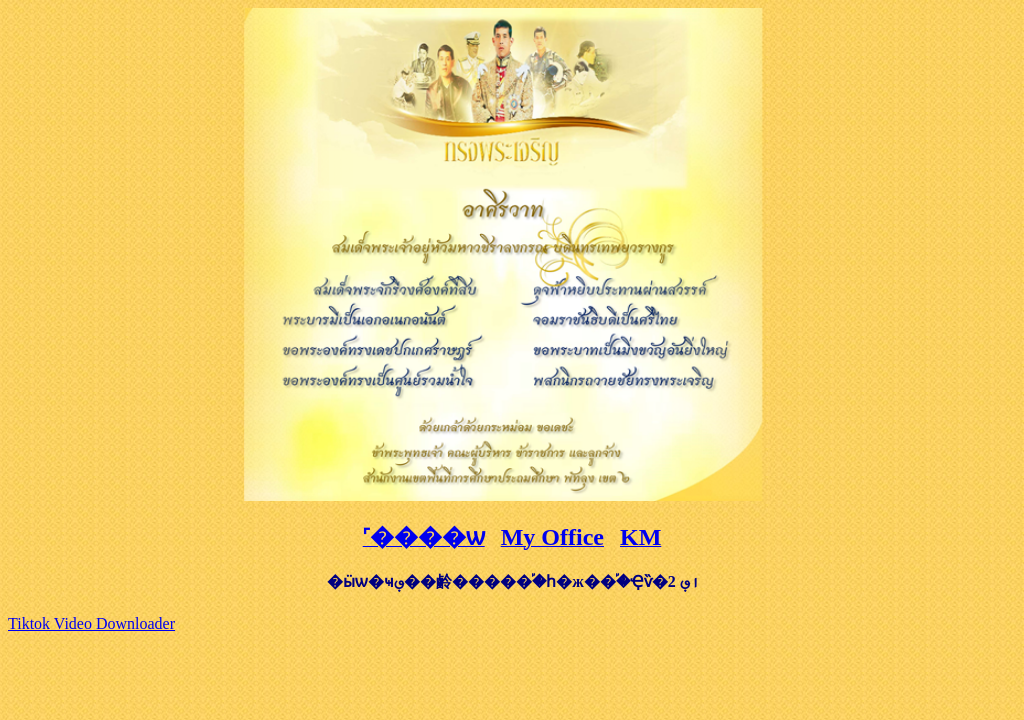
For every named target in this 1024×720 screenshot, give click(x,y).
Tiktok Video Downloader (91, 623)
